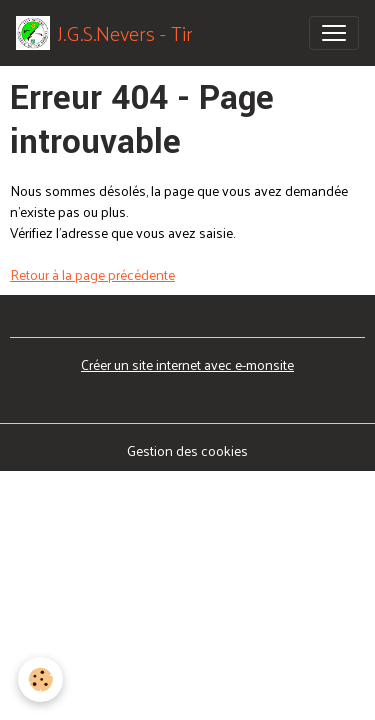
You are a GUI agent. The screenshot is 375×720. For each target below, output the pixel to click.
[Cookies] (40, 679)
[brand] (104, 33)
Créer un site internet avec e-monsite (187, 364)
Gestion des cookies (187, 450)
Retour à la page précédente (92, 274)
